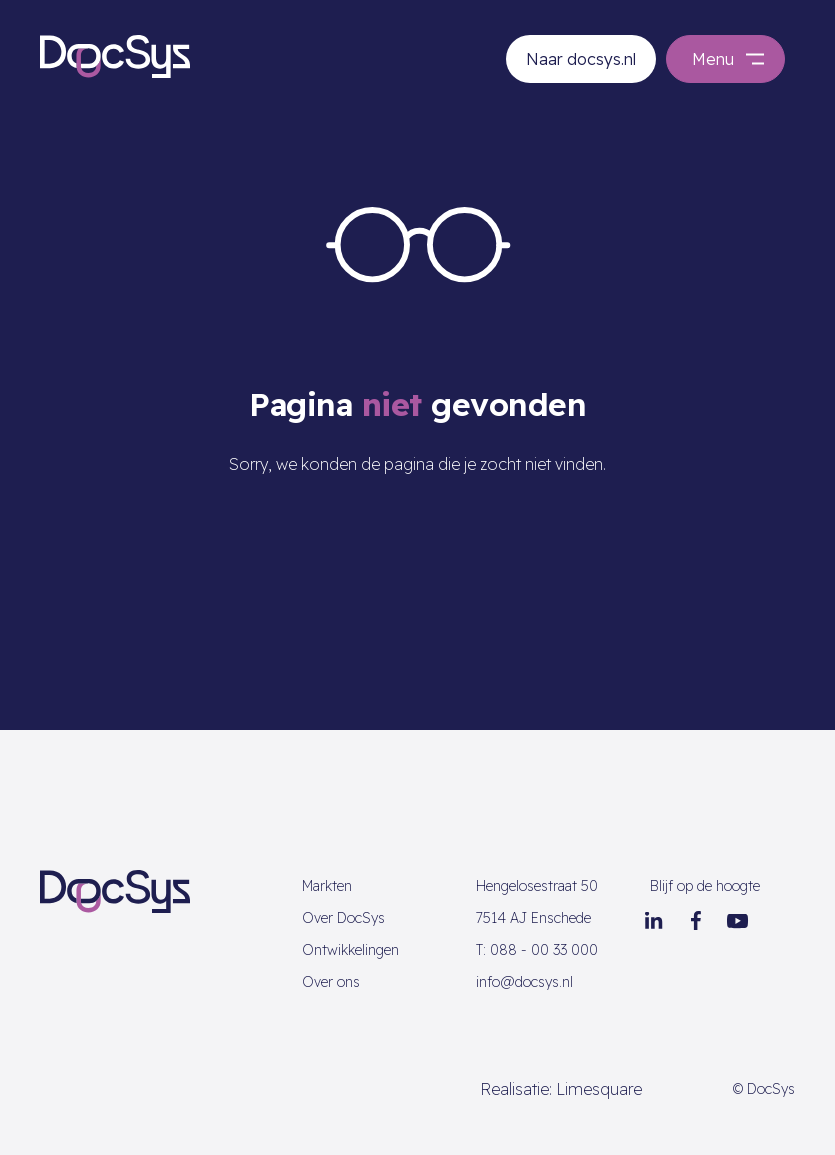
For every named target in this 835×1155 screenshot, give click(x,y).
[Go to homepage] (115, 55)
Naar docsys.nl (581, 59)
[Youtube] (738, 921)
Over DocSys (343, 918)
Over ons (331, 982)
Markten (327, 886)
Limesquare (599, 1089)
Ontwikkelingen (350, 950)
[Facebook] (696, 921)
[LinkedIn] (654, 921)
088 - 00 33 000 (537, 950)
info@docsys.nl (524, 982)
